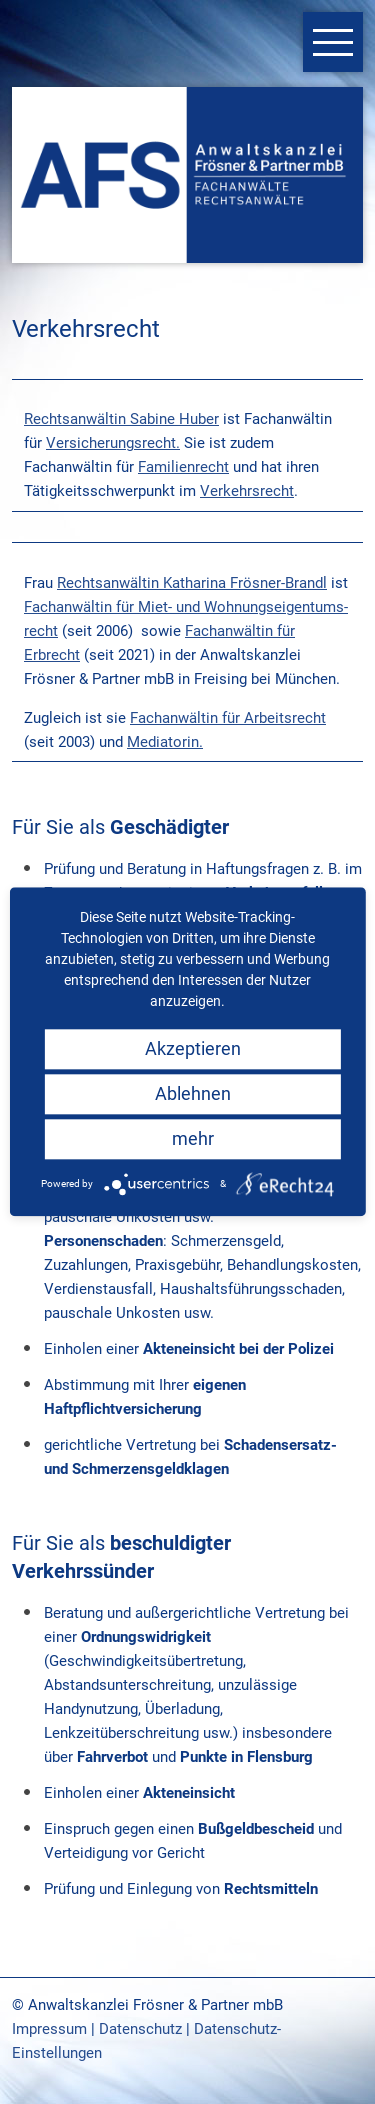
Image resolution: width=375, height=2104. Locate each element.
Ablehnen (193, 1093)
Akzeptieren (193, 1048)
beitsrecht (292, 718)
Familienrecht (183, 467)
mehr (193, 1138)
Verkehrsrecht (247, 491)
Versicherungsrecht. (113, 443)
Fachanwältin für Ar (194, 718)
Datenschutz (140, 2029)
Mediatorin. (165, 742)
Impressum (49, 2029)
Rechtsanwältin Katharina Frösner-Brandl (192, 583)
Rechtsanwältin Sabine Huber (121, 419)
